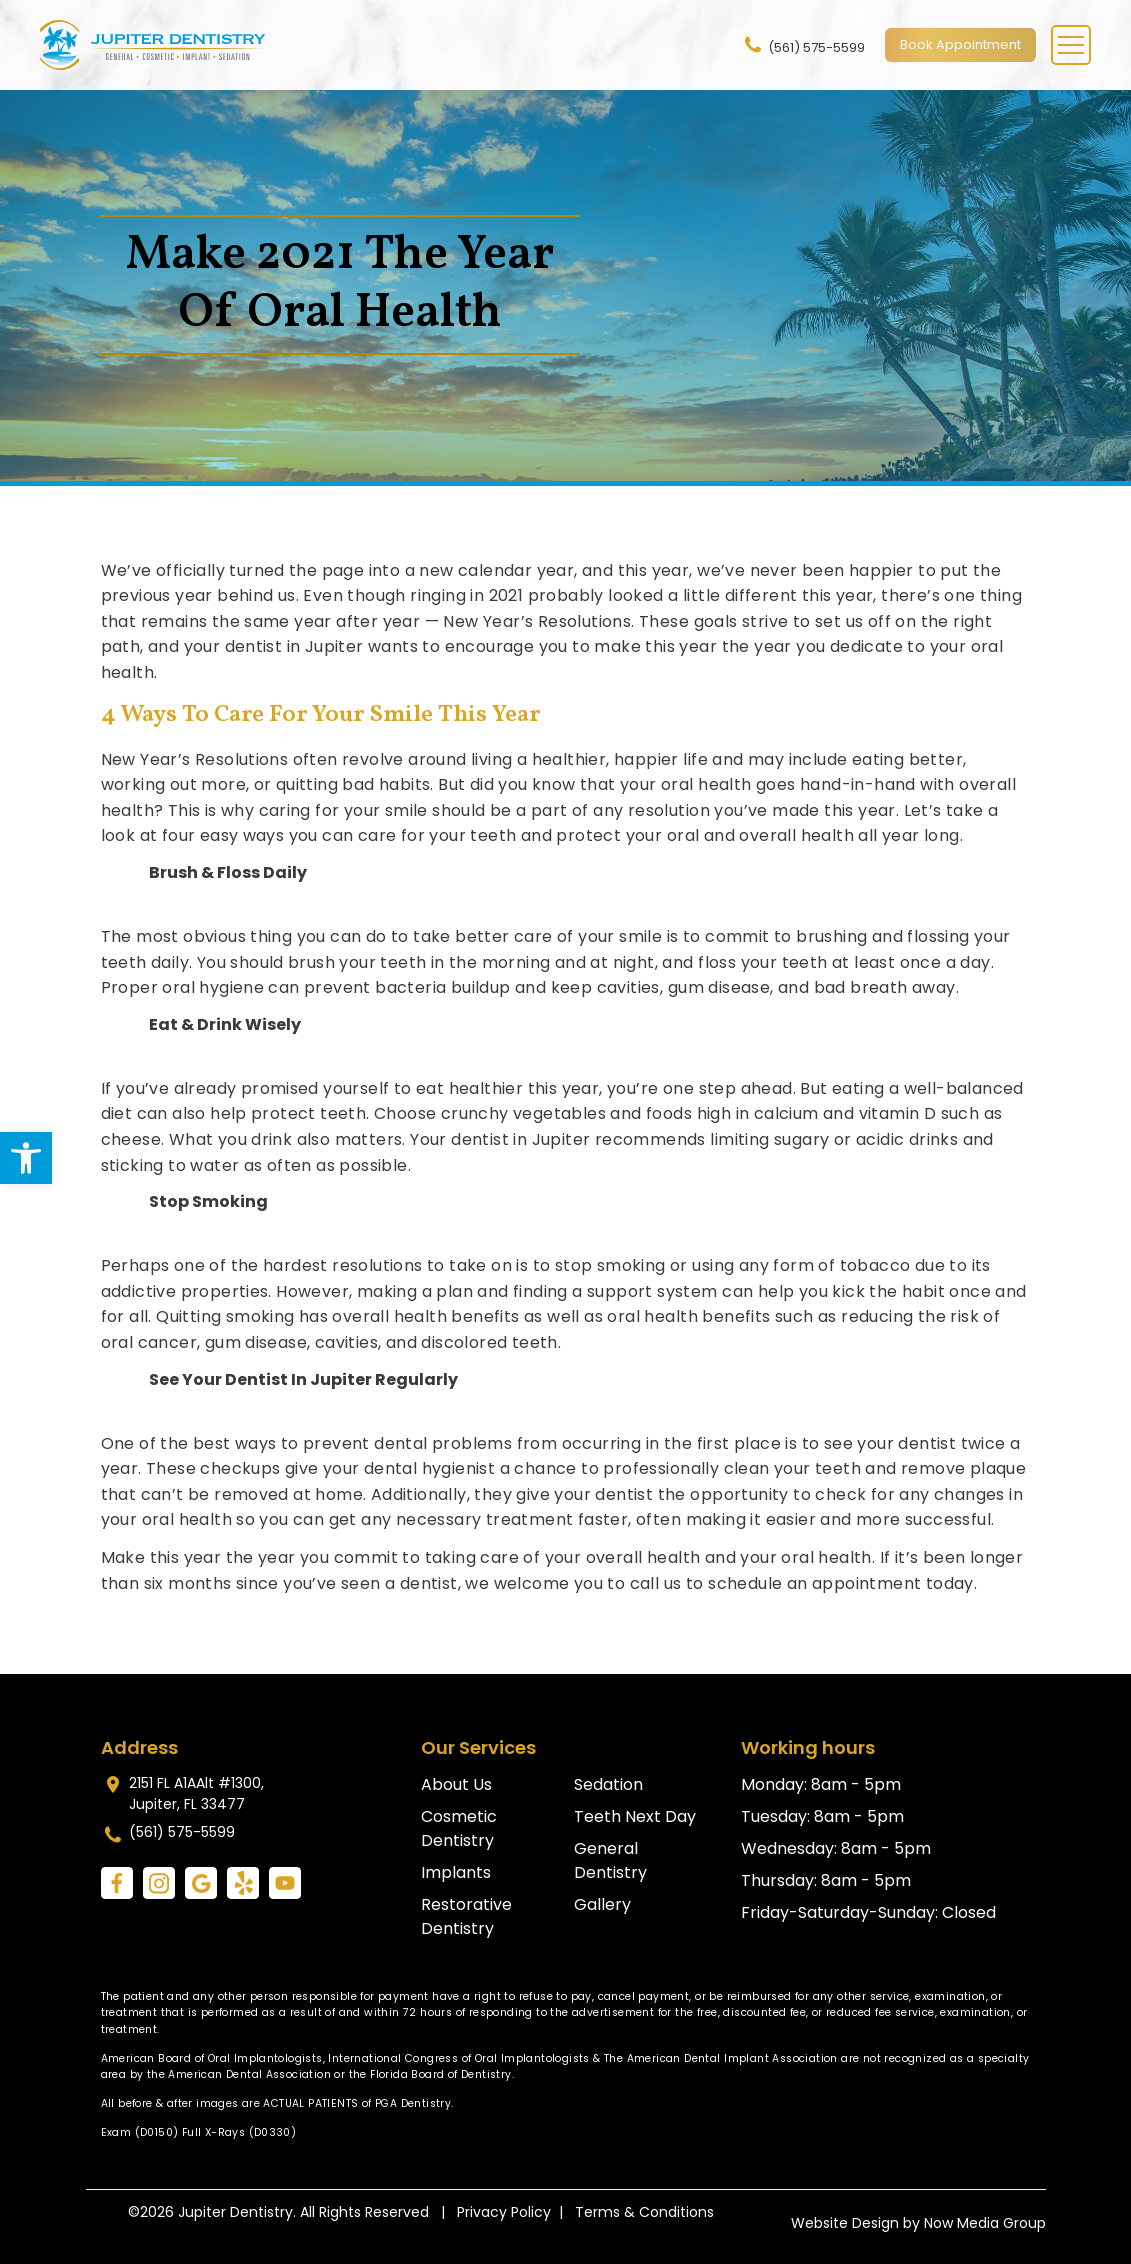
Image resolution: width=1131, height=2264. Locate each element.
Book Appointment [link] (960, 44)
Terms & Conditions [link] (644, 2212)
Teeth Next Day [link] (635, 1816)
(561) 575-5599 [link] (803, 44)
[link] (26, 1158)
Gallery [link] (602, 1904)
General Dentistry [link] (610, 1860)
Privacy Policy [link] (504, 2212)
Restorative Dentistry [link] (466, 1916)
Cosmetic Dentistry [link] (459, 1828)
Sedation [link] (608, 1784)
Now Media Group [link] (985, 2223)
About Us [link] (456, 1784)
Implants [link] (456, 1872)
